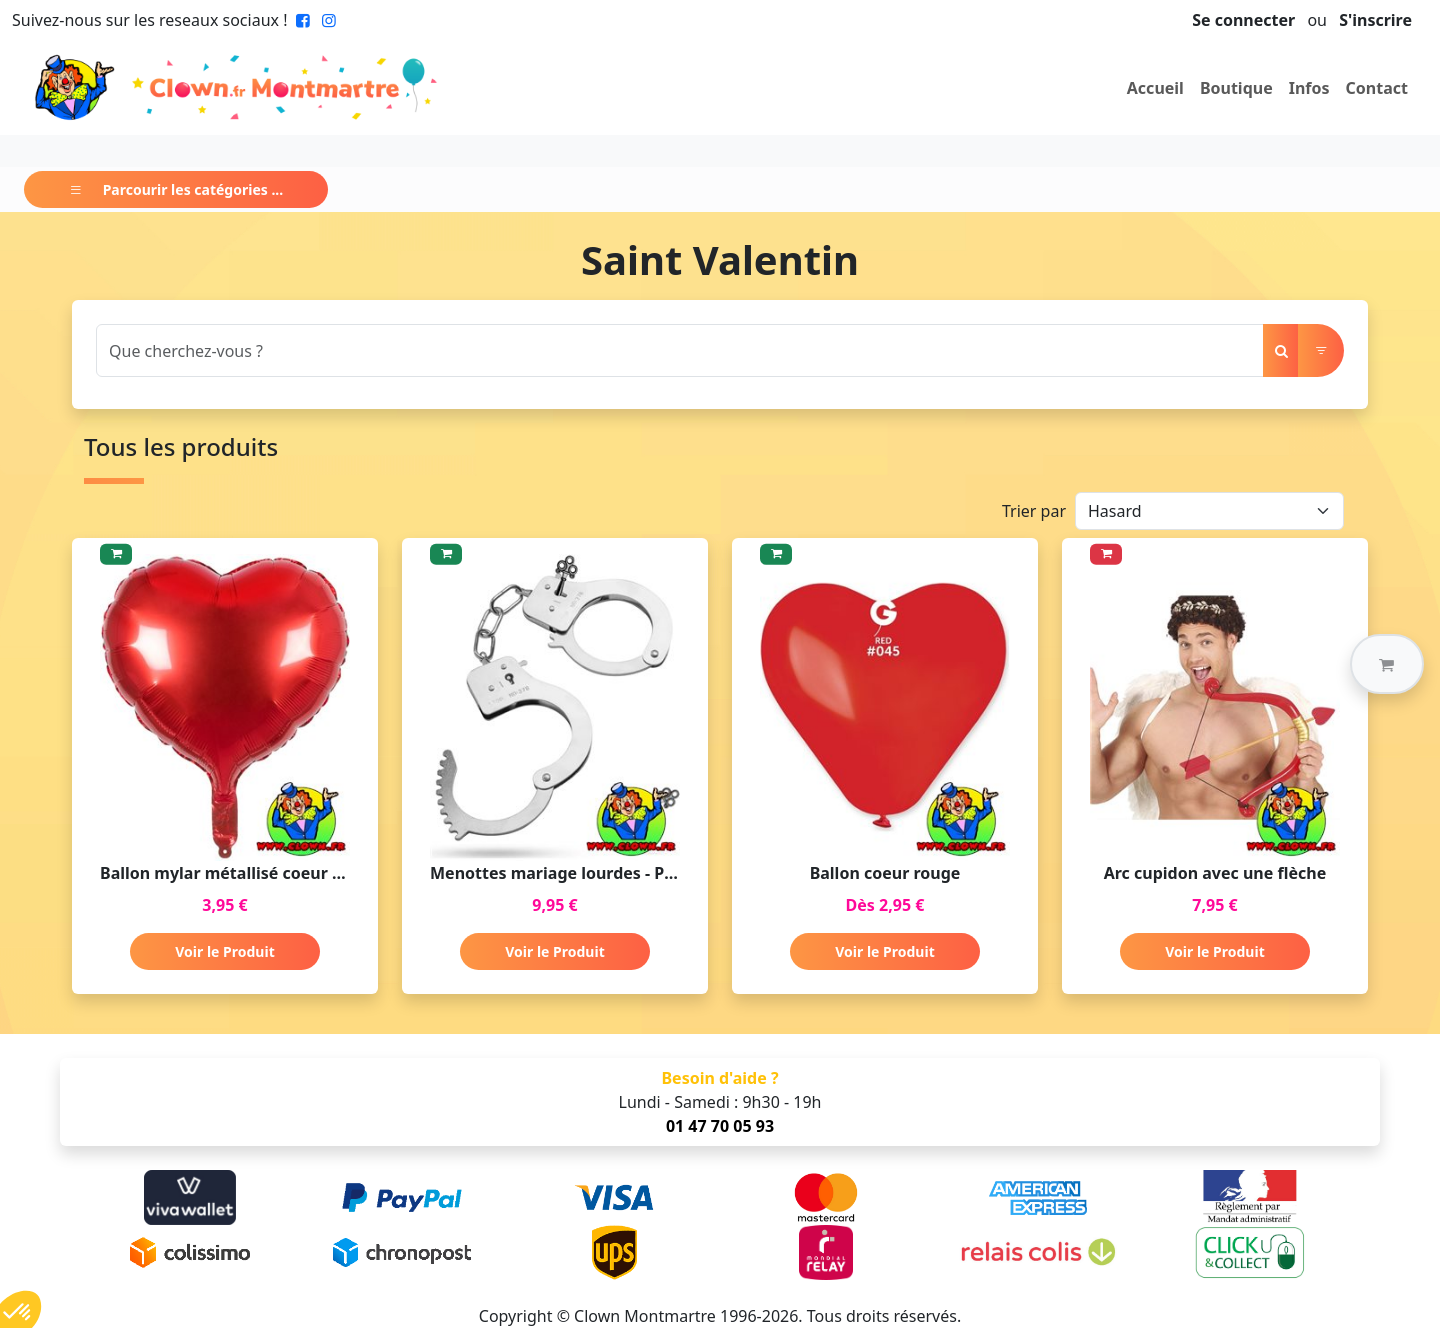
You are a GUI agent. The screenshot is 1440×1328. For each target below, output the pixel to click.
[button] (1387, 664)
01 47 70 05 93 (720, 1126)
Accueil (1155, 88)
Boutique (1236, 88)
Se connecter (1243, 20)
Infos (1309, 88)
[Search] (680, 350)
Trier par (1034, 511)
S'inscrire (1375, 20)
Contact (1377, 88)
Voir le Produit (224, 951)
